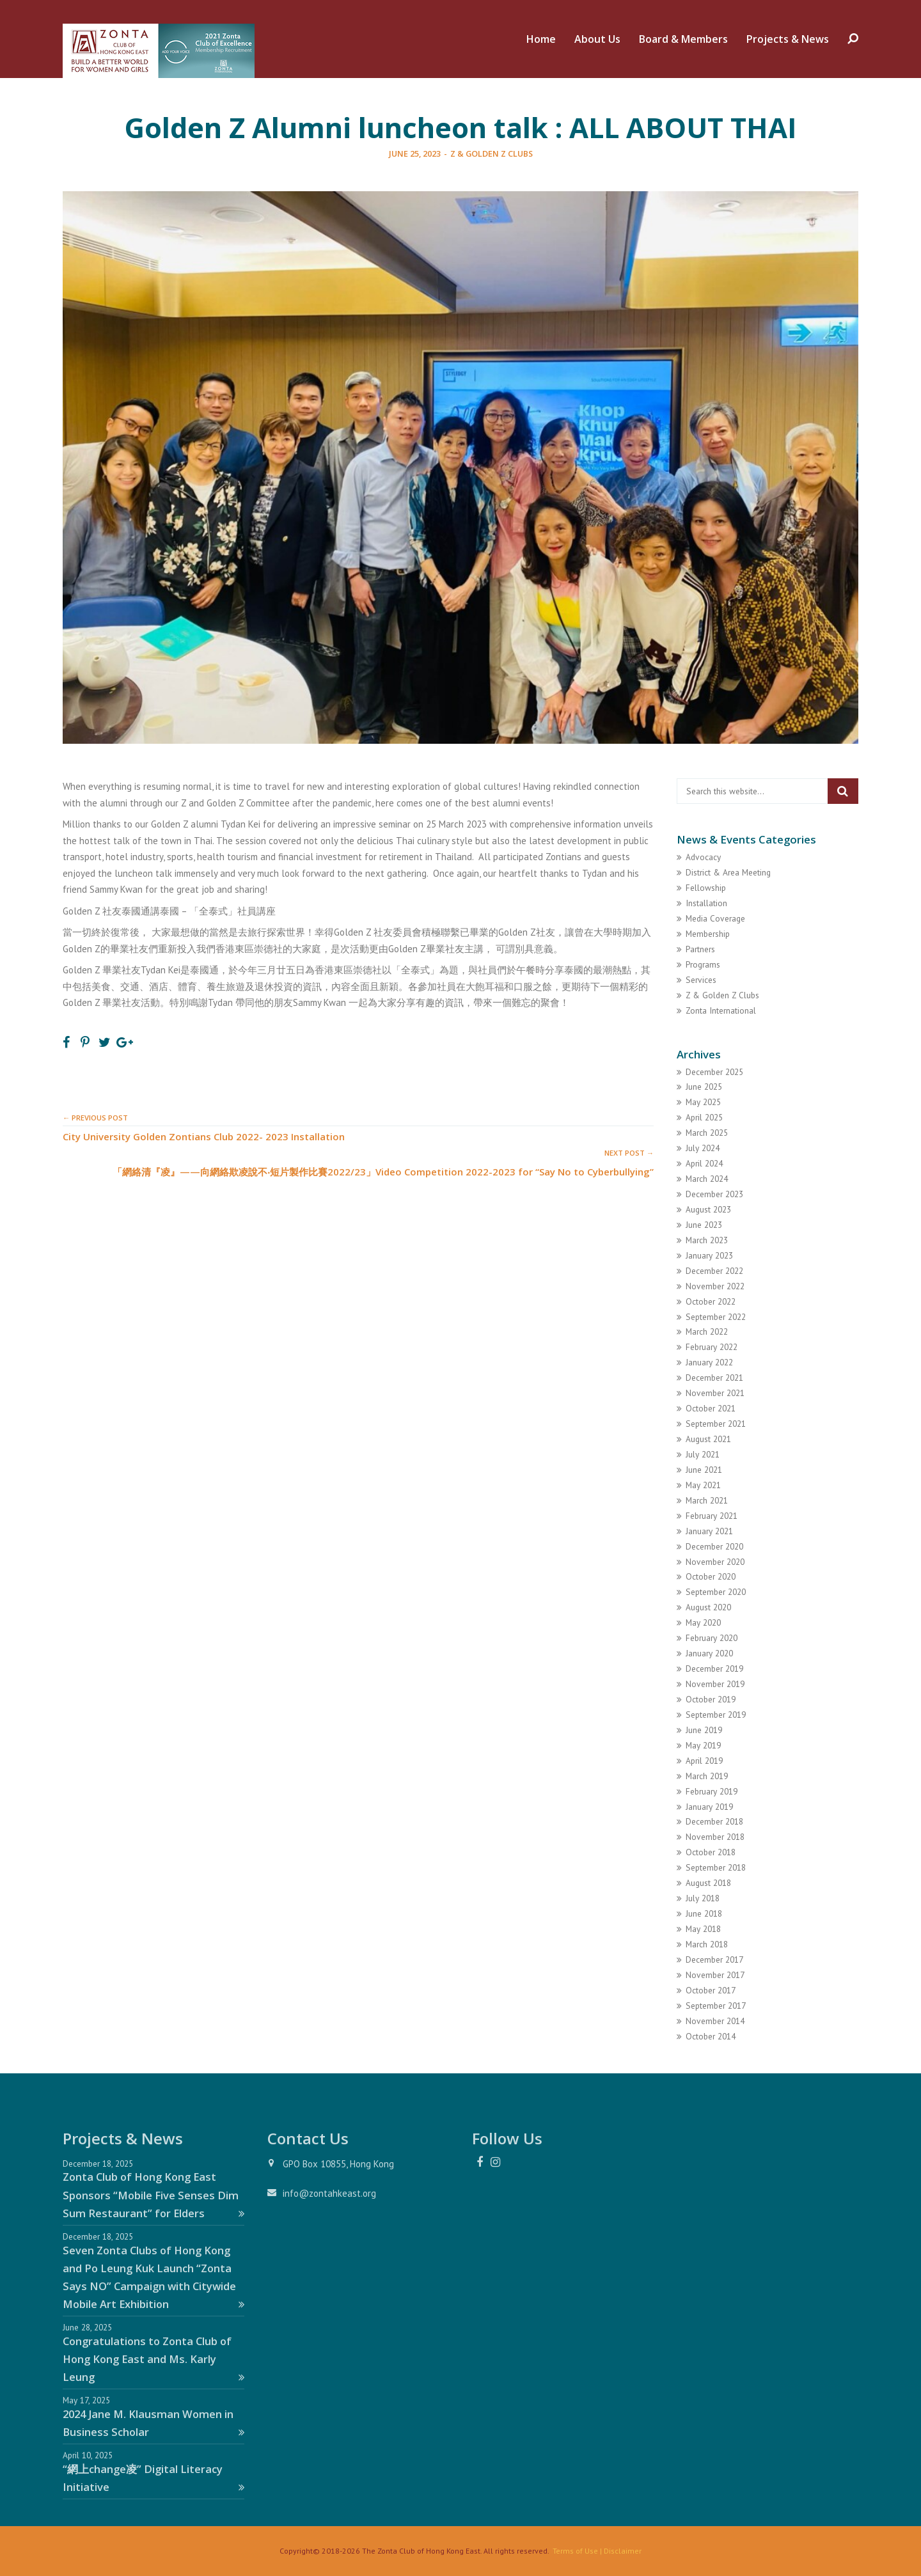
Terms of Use (575, 2551)
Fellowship (706, 887)
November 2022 (715, 1286)
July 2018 (703, 1898)
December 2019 (714, 1668)
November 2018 (715, 1836)
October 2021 (711, 1408)
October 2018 (711, 1852)
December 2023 (714, 1194)
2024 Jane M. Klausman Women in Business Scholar (153, 2423)
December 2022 (714, 1270)
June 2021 (704, 1469)
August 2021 (708, 1439)
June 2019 (704, 1730)
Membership (708, 933)
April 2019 (704, 1760)
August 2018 (708, 1883)
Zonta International (721, 1010)
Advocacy (703, 857)
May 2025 (703, 1102)
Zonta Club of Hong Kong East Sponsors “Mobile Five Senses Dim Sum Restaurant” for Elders (153, 2194)
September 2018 (716, 1867)
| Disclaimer (620, 2551)
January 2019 (709, 1806)
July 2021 (703, 1454)
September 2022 (716, 1317)
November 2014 (715, 2021)
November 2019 (715, 1684)
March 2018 (707, 1944)
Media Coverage (715, 918)
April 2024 (704, 1163)
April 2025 (704, 1117)
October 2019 (711, 1699)
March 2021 (707, 1500)
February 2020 (711, 1638)
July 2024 (703, 1148)
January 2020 (709, 1653)
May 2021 (703, 1485)
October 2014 (711, 2036)
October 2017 (711, 1990)
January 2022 (709, 1362)
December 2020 (714, 1546)
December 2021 (714, 1377)
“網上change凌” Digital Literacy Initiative (153, 2478)
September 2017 (716, 2005)
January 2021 (709, 1531)
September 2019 (716, 1714)
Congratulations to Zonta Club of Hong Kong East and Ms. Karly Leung (153, 2359)
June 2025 (704, 1086)
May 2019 (703, 1745)
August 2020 (708, 1607)
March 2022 (707, 1331)
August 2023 (708, 1209)
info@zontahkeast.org (329, 2193)
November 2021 (715, 1393)
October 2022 (711, 1301)
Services (701, 980)
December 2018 (714, 1821)
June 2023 (704, 1224)
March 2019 (707, 1776)
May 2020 (703, 1622)
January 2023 (709, 1255)
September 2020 (716, 1592)
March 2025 (707, 1132)
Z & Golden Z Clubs (491, 153)
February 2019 (711, 1791)
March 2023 (707, 1240)
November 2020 (715, 1561)
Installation (706, 903)
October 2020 (711, 1576)
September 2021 (716, 1423)
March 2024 (707, 1178)
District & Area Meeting (728, 872)
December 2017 (714, 1959)
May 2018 (703, 1929)
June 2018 (704, 1913)
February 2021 (711, 1515)
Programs (703, 964)
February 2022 (711, 1347)
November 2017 (715, 1975)
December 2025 (714, 1072)
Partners (700, 949)
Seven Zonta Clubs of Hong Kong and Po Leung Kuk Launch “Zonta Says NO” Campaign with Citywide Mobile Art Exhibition (153, 2277)
